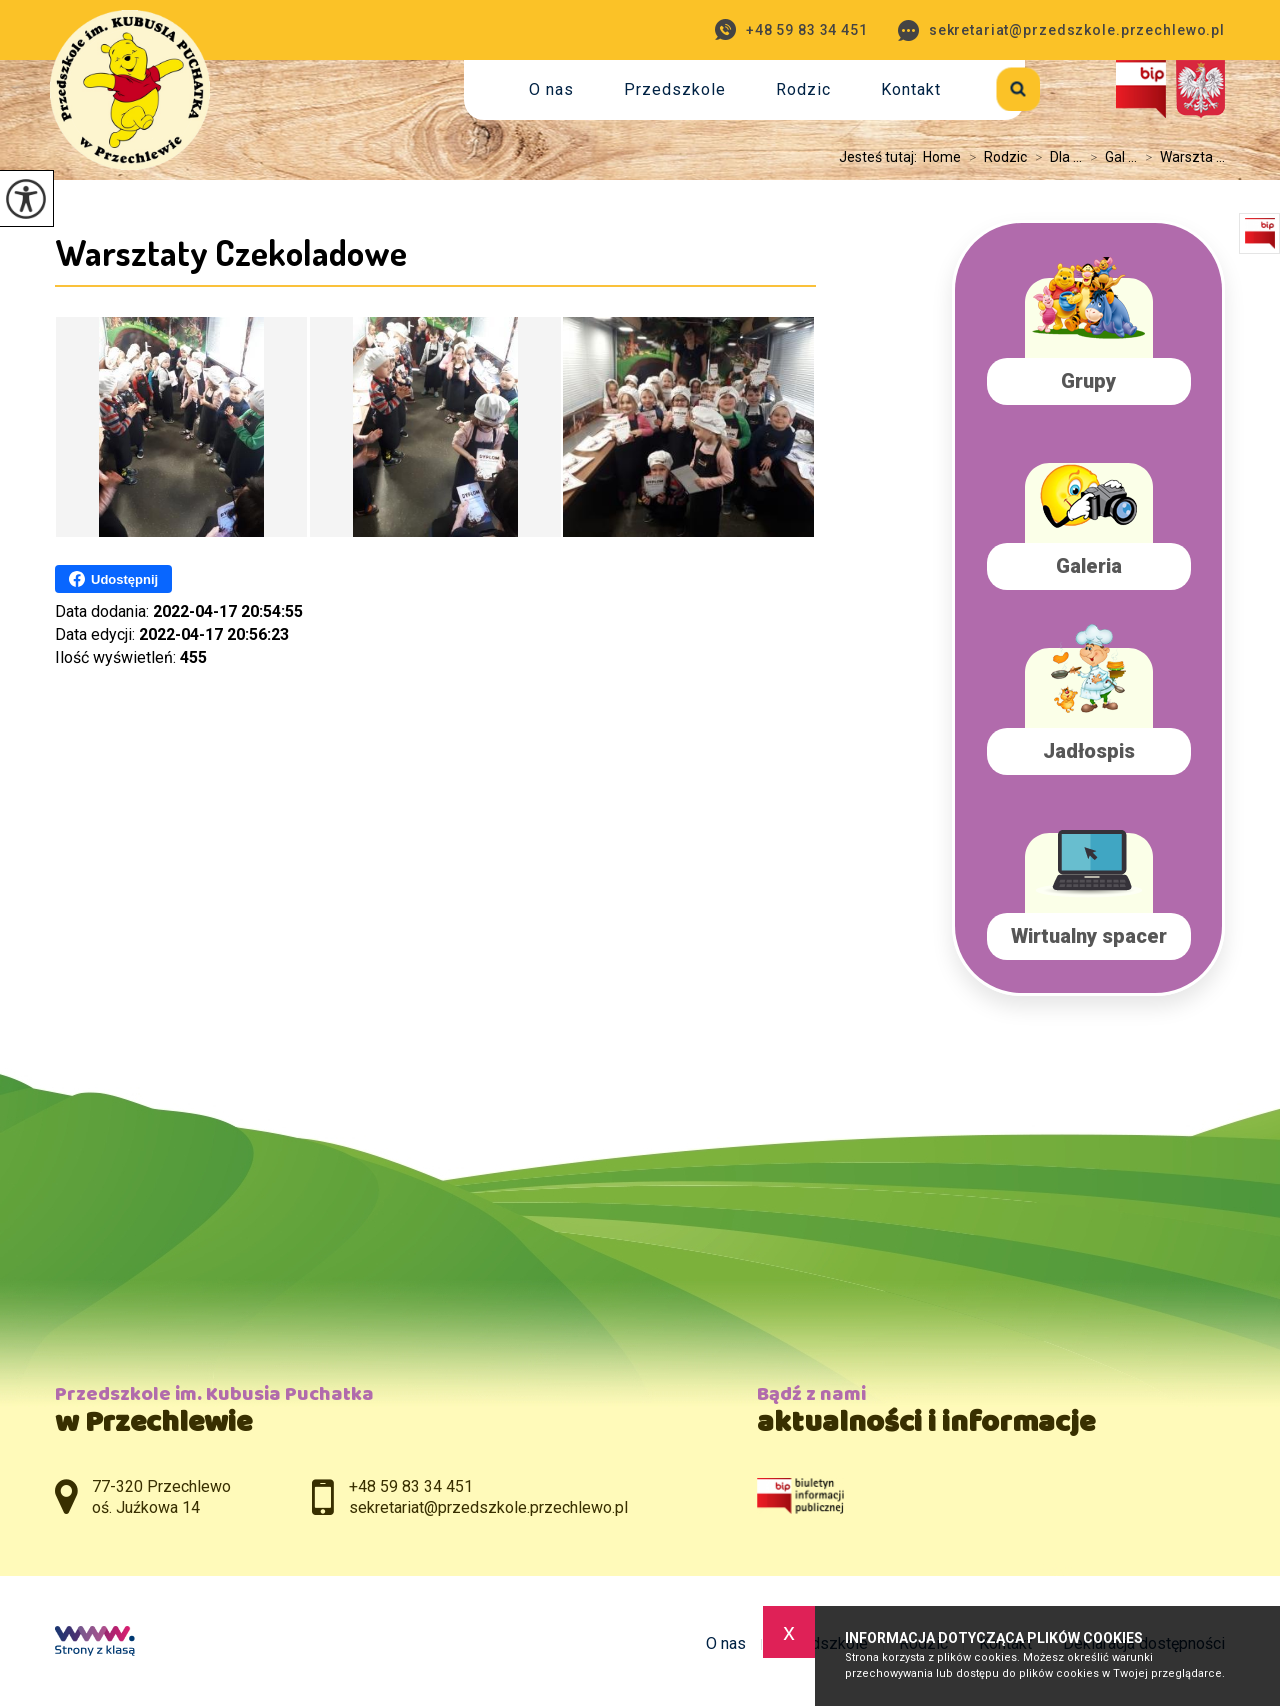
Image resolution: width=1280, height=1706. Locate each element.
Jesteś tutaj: (881, 157)
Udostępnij (113, 579)
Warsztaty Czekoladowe (231, 252)
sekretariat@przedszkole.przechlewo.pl (1061, 30)
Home (942, 157)
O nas (551, 89)
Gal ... (1109, 157)
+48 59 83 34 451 (791, 29)
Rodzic (803, 89)
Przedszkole (675, 89)
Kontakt (911, 89)
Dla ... (1054, 157)
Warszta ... (1181, 157)
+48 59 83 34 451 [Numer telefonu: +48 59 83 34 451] (411, 1486)
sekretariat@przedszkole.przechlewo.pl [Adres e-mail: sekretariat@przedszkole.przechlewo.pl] (488, 1507)
